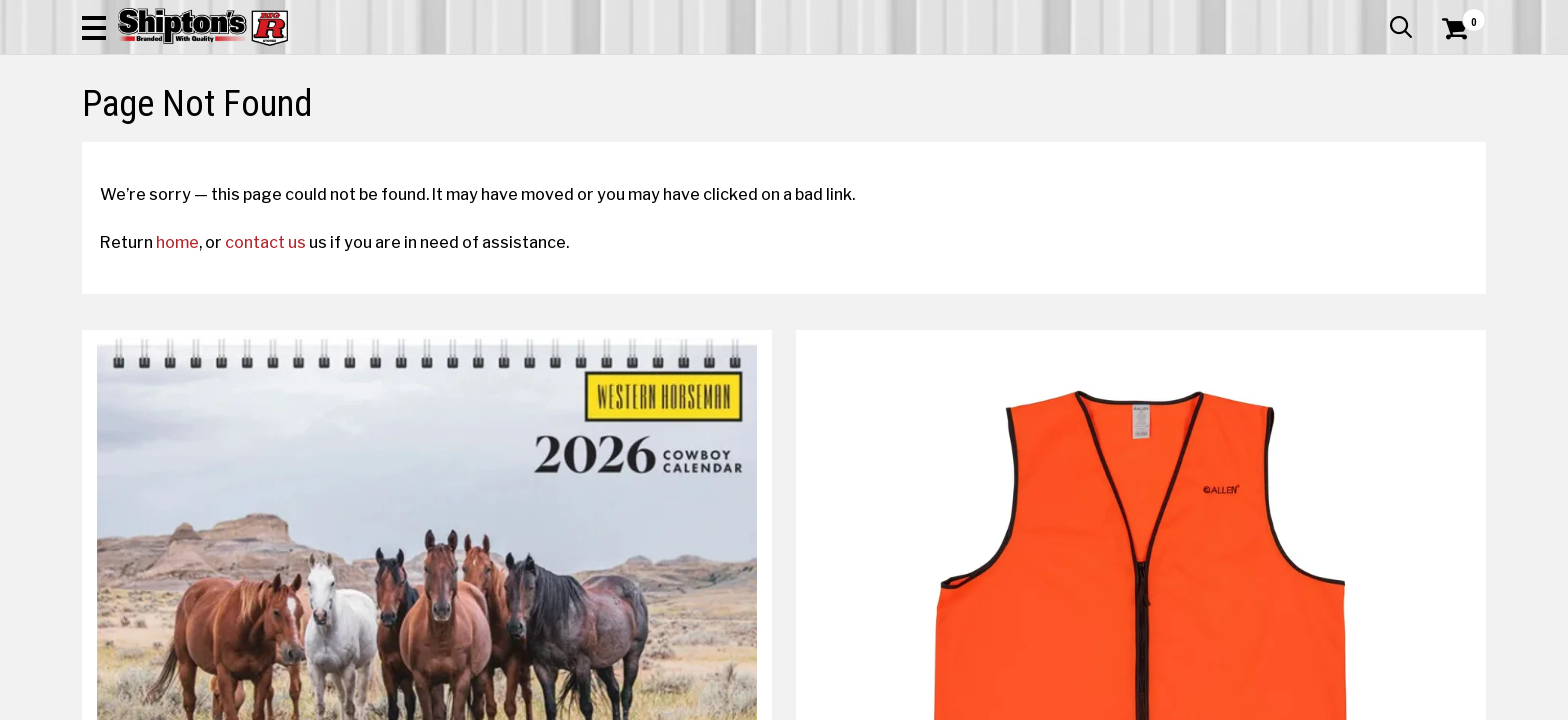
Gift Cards (1286, 15)
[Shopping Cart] (1452, 72)
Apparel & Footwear (169, 134)
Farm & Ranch (558, 134)
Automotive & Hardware (375, 134)
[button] (1000, 72)
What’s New (1374, 15)
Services (1458, 15)
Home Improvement (865, 134)
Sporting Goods (1326, 134)
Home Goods (698, 134)
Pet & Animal (1181, 134)
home (195, 387)
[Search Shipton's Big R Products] (784, 72)
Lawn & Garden (1037, 134)
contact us (283, 387)
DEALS (1449, 134)
